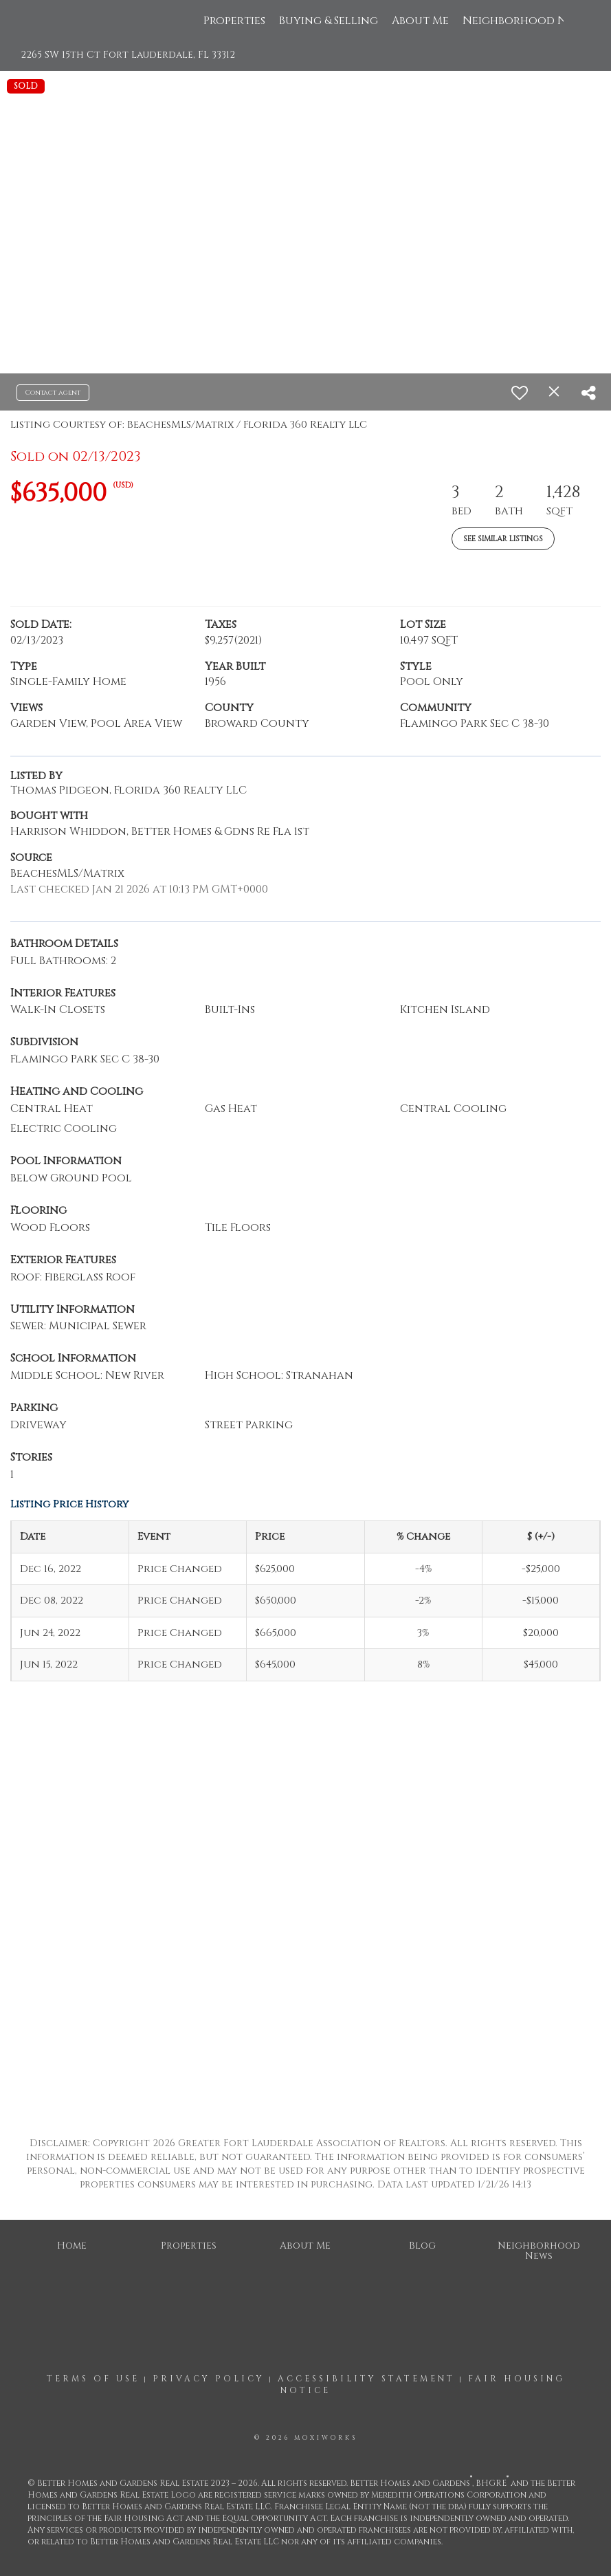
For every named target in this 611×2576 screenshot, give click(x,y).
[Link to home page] (55, 20)
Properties (234, 20)
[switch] (519, 392)
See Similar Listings (503, 539)
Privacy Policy (209, 2378)
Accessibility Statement (366, 2378)
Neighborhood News (525, 20)
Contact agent (52, 392)
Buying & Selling (328, 20)
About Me (420, 20)
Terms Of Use (93, 2378)
